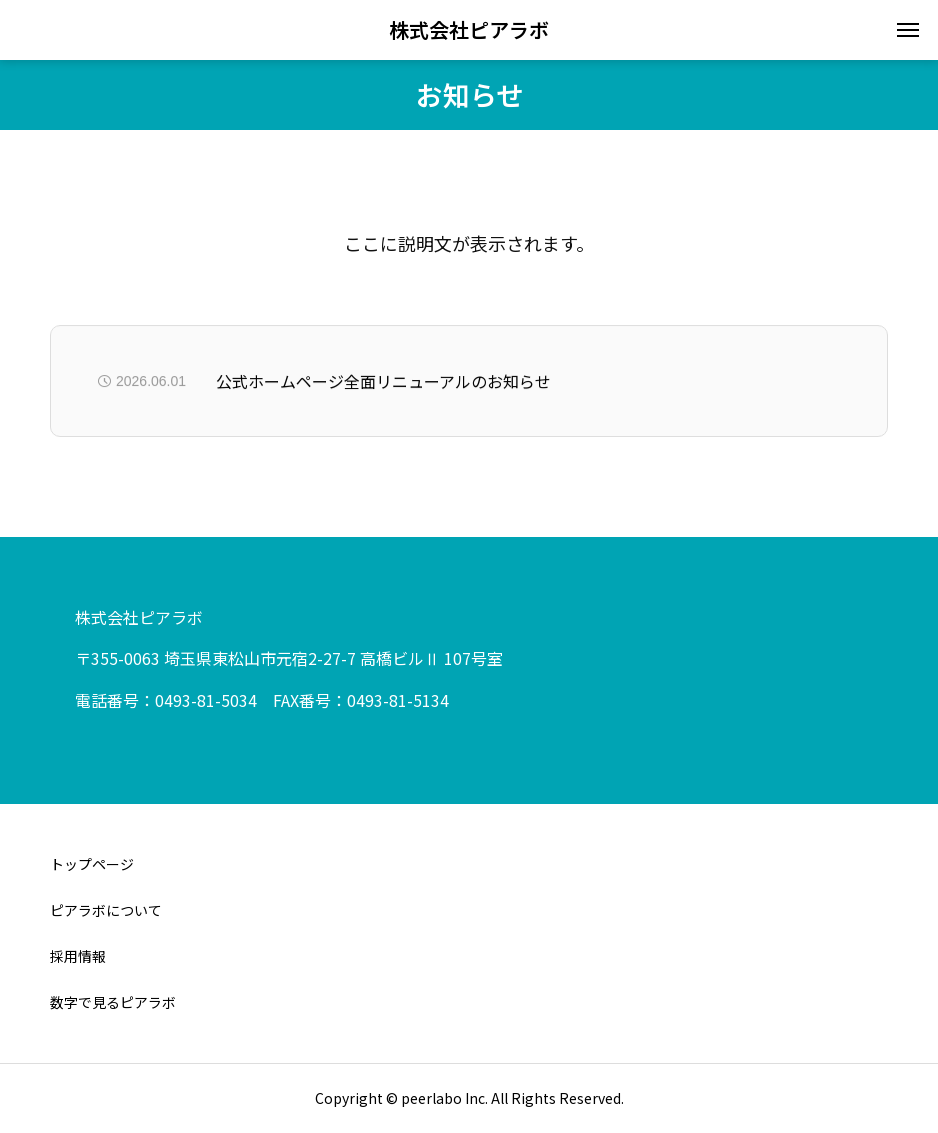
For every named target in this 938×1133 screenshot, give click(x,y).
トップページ (92, 864)
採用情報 (78, 956)
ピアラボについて (106, 910)
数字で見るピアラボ (113, 1002)
